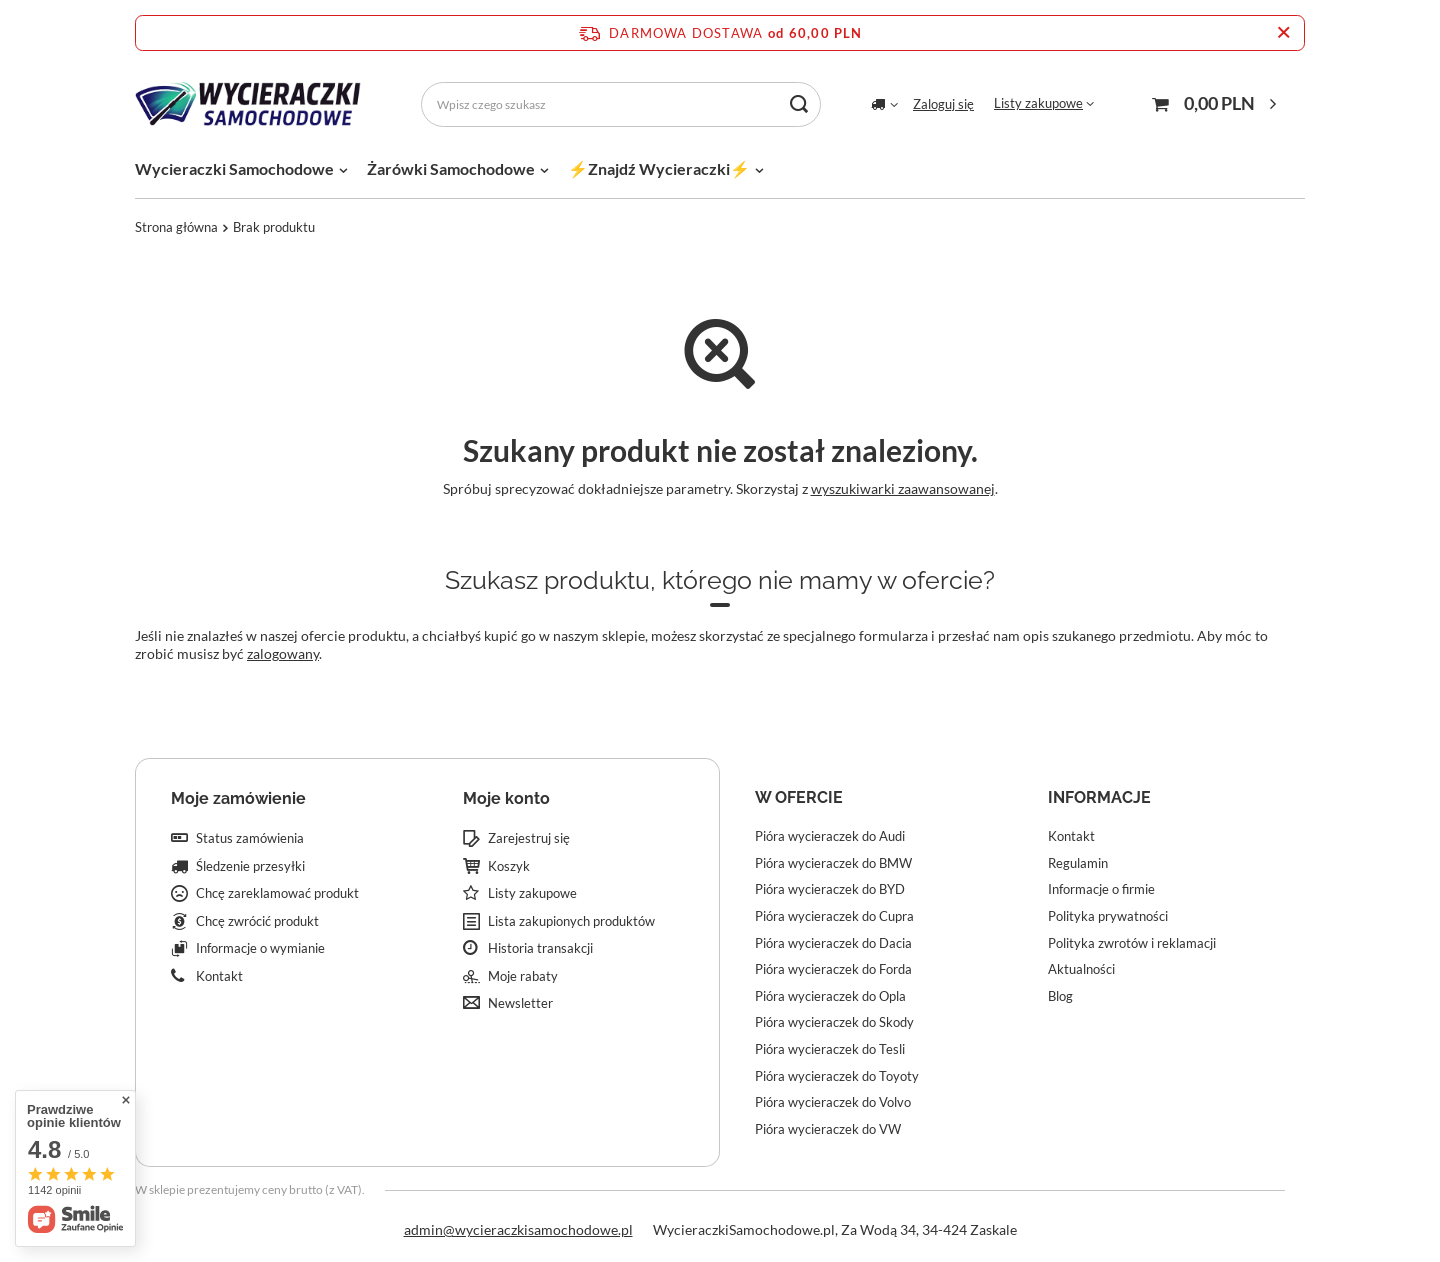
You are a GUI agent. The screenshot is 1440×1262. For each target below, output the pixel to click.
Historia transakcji (540, 948)
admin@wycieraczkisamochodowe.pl (518, 1229)
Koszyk (509, 866)
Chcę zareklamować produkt (277, 893)
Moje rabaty (523, 976)
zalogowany (283, 653)
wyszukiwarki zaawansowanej (903, 488)
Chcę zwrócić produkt (257, 921)
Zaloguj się (943, 104)
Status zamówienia (250, 838)
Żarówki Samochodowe (451, 168)
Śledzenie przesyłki (250, 866)
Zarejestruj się (529, 838)
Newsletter (520, 1003)
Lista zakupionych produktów (571, 921)
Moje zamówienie (238, 798)
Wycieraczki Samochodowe (234, 168)
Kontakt (219, 976)
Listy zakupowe (1038, 103)
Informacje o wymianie (260, 948)
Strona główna (176, 227)
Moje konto (506, 798)
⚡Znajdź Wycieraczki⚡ (659, 168)
